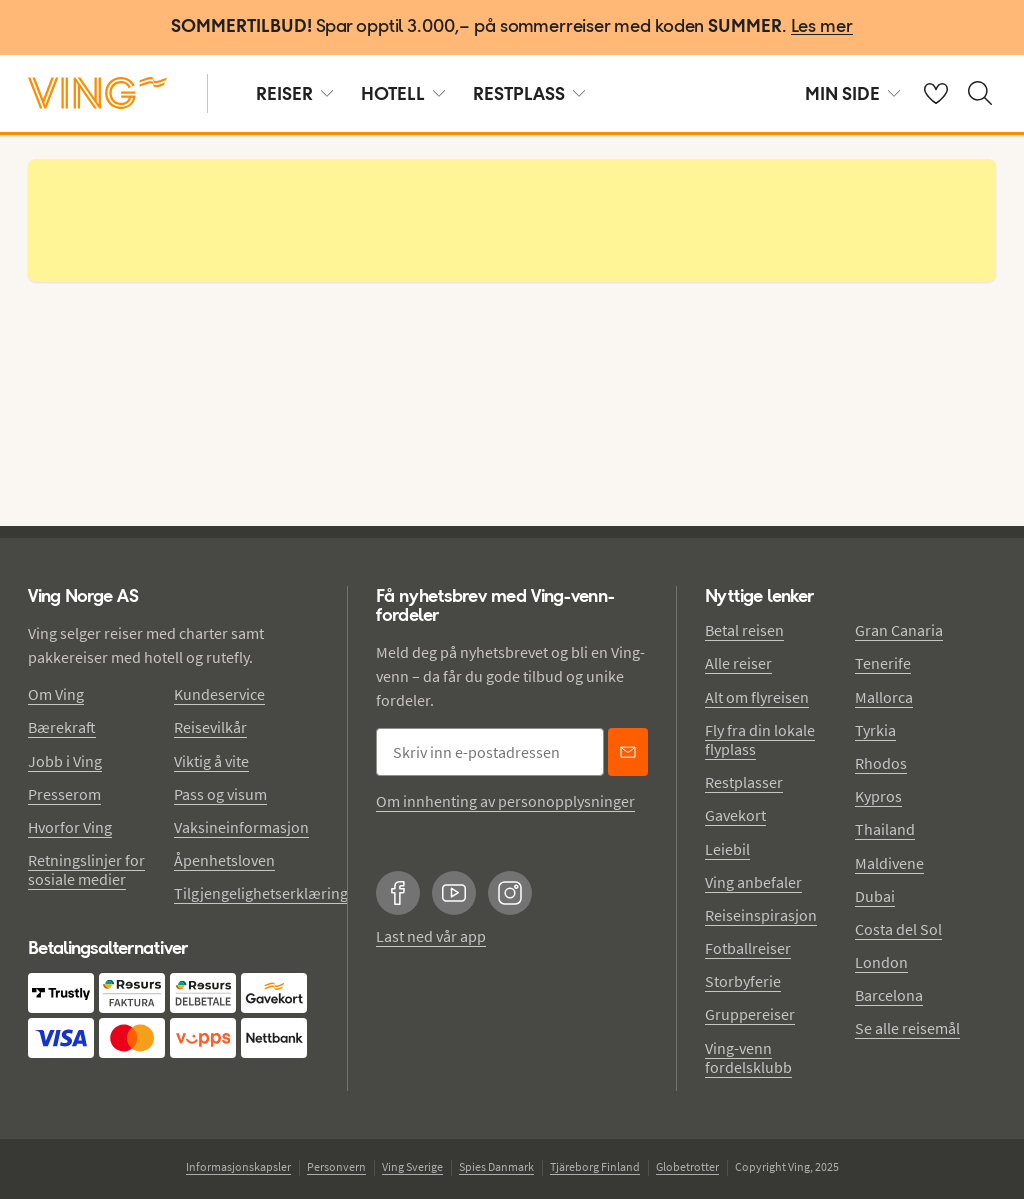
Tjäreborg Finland (595, 1166)
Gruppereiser (750, 1014)
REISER (294, 93)
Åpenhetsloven (224, 860)
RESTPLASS (529, 93)
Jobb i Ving (65, 761)
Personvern (336, 1166)
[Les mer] (822, 27)
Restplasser (744, 782)
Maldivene (889, 863)
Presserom (64, 794)
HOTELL (403, 93)
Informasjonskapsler (238, 1166)
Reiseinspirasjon (761, 915)
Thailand (885, 829)
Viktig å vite (211, 761)
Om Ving (56, 694)
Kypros (878, 796)
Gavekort (735, 815)
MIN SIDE (852, 93)
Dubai (875, 896)
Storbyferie (743, 981)
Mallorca (884, 697)
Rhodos (881, 763)
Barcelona (889, 995)
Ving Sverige (412, 1166)
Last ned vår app (431, 936)
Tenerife (883, 663)
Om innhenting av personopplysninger (505, 801)
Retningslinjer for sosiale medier (86, 869)
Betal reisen (744, 630)
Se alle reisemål (907, 1028)
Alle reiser (738, 663)
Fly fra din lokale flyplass (760, 739)
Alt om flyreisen (757, 697)
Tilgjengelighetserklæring (261, 893)
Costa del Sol (898, 929)
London (881, 962)
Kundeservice (219, 694)
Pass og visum (220, 794)
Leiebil (727, 849)
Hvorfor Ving (70, 827)
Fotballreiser (748, 948)
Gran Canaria (899, 630)
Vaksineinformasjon (241, 827)
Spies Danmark (496, 1166)
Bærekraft (62, 727)
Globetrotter (687, 1166)
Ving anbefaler (753, 882)
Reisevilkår (210, 727)
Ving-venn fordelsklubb (748, 1057)
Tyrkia (875, 730)
